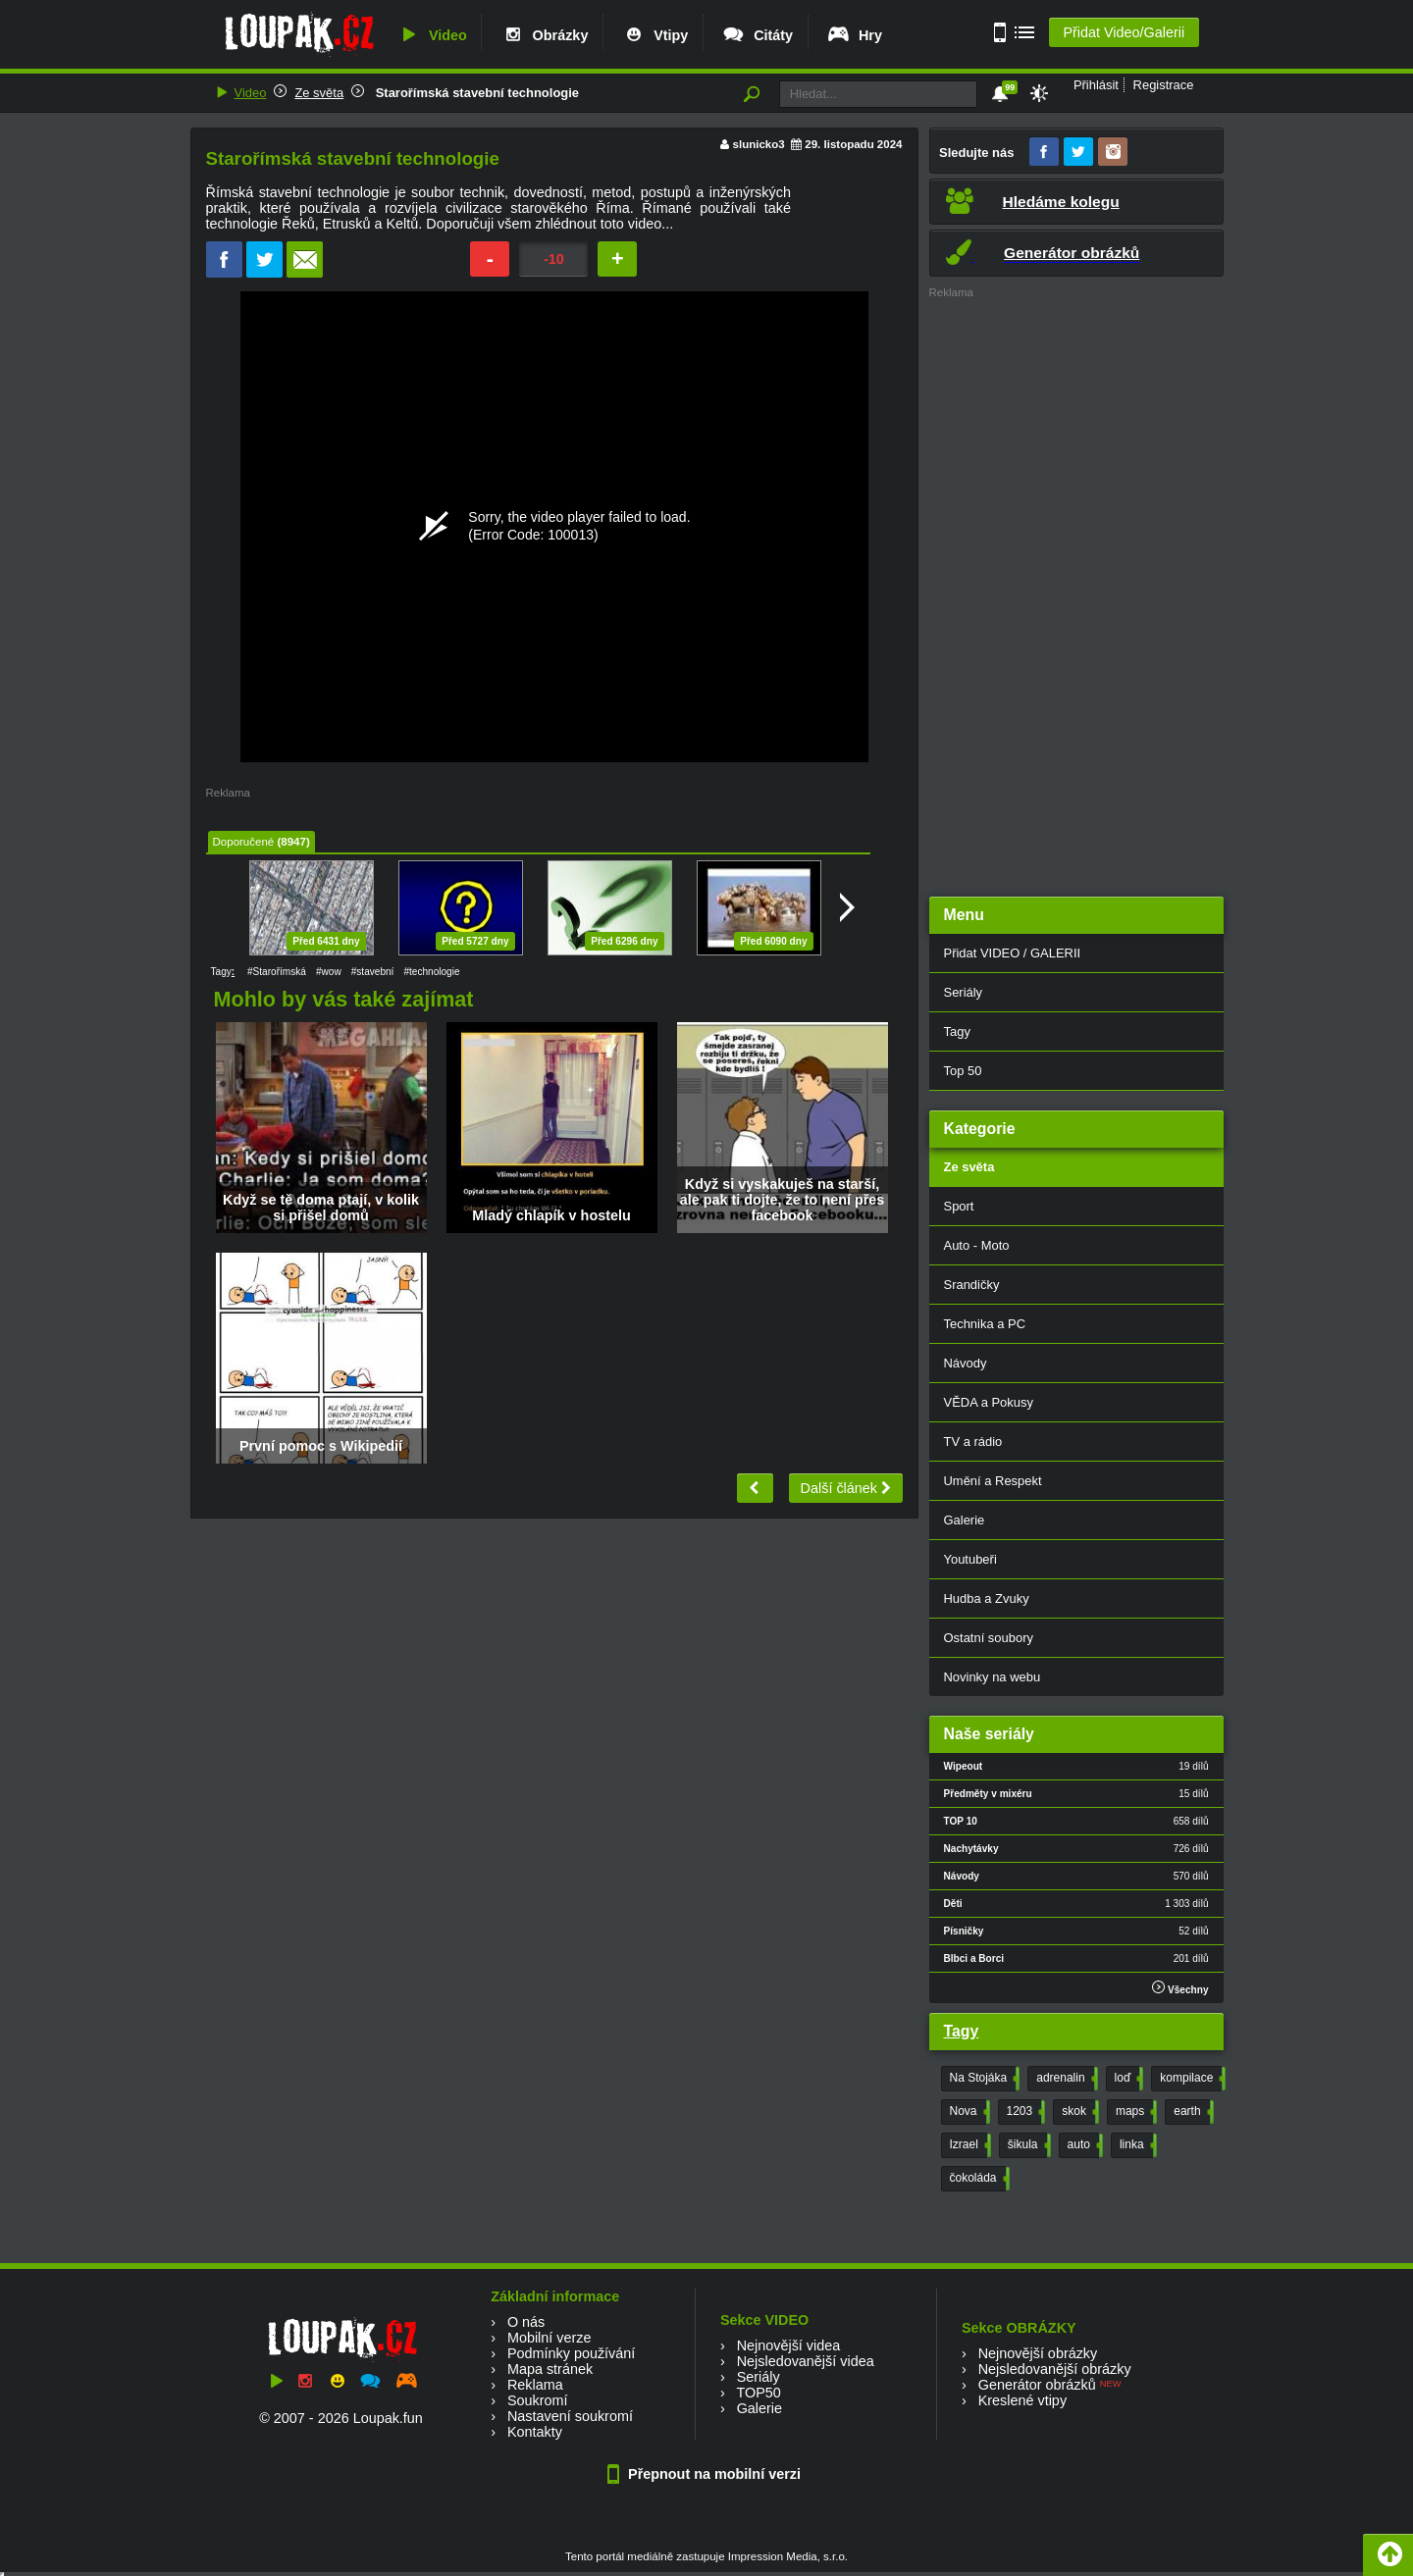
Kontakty (534, 2432)
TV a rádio (973, 1441)
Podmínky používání (571, 2353)
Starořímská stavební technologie (475, 92)
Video (431, 35)
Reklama (535, 2385)
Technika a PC (985, 1323)
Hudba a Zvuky (986, 1598)
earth (1191, 2112)
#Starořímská (276, 971)
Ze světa (318, 92)
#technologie (431, 971)
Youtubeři (970, 1559)
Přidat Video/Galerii (1123, 32)
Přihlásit (1096, 84)
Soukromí (537, 2400)
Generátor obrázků (1037, 2385)
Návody (965, 1363)
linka (1136, 2145)
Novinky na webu (992, 1677)
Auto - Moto (977, 1245)
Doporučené (244, 842)
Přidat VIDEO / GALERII (1012, 953)
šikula (1027, 2145)
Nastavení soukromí (570, 2416)
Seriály (963, 992)
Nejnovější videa (789, 2345)
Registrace (1163, 84)
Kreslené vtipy (1022, 2400)
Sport (959, 1206)
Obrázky (544, 35)
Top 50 (963, 1070)
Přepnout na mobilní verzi (706, 2474)
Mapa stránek (550, 2369)
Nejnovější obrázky (1038, 2353)
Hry (854, 35)
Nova (968, 2112)
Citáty (757, 35)
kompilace (1191, 2078)
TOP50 (758, 2392)
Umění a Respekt (993, 1480)
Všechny (1180, 1988)
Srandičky (972, 1284)
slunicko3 (759, 144)
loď (1127, 2078)
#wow (328, 971)
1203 (1024, 2112)
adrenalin (1064, 2078)
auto (1083, 2145)
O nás (526, 2322)
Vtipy (654, 35)
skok (1078, 2112)
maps (1134, 2112)
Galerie (964, 1520)
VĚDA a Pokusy (988, 1402)
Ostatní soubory (988, 1637)
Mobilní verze (549, 2337)
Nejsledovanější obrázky (1054, 2369)
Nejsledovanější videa (805, 2361)
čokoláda (978, 2178)
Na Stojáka (983, 2078)
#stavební (372, 971)
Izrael (968, 2145)
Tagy (957, 1031)
